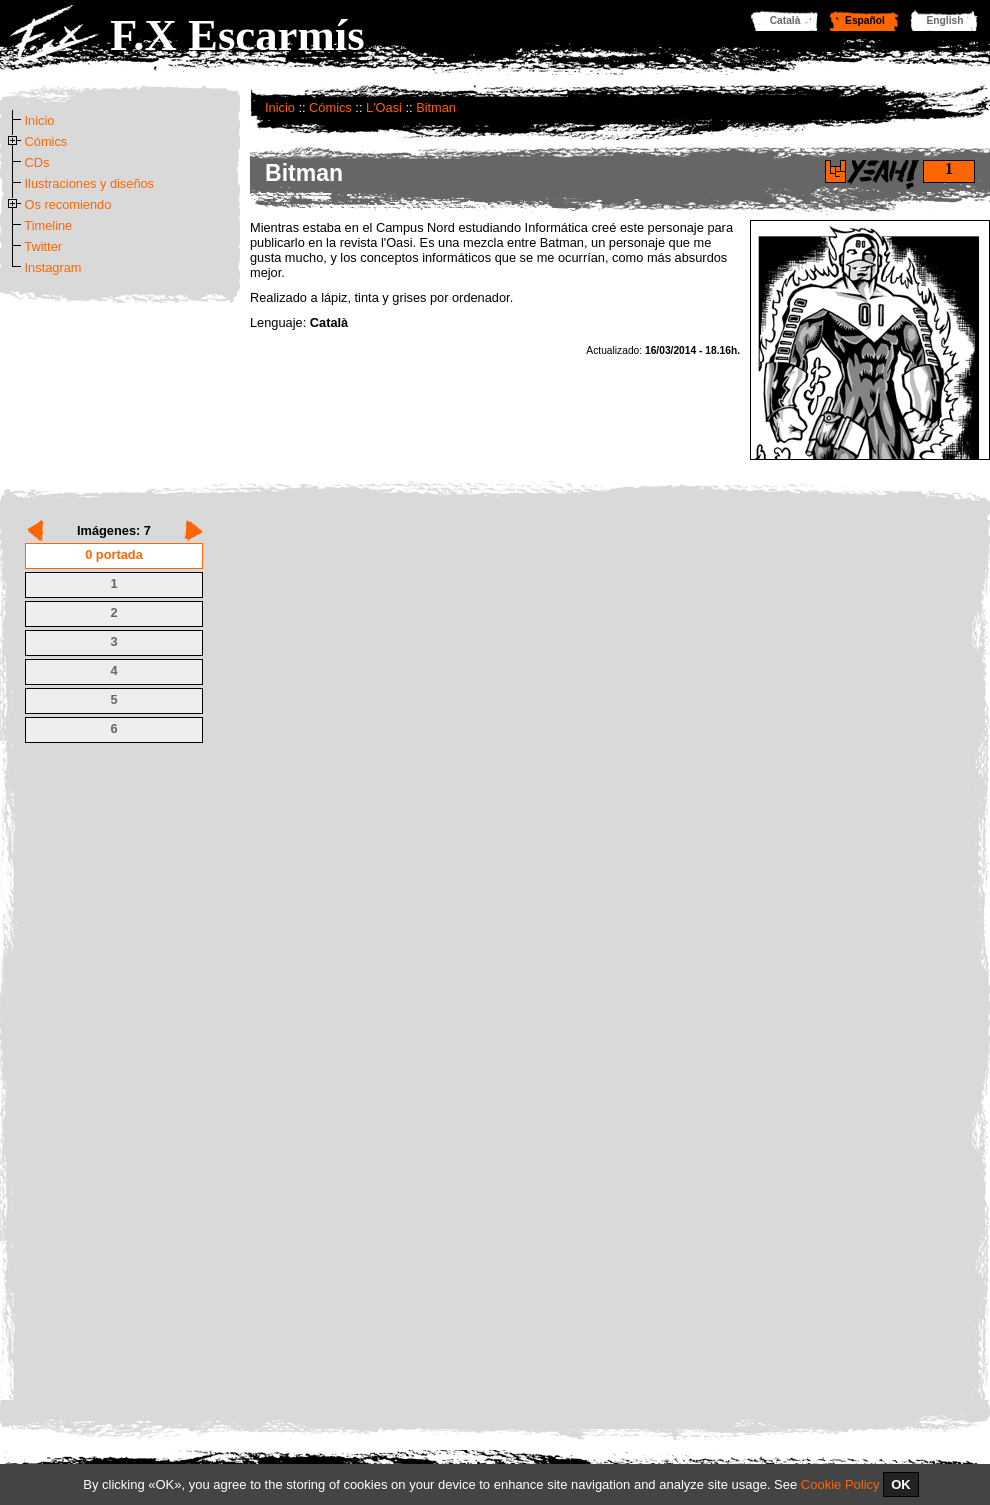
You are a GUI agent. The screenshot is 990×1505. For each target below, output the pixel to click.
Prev (35, 530)
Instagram (53, 267)
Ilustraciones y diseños (89, 183)
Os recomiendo (68, 204)
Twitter (43, 246)
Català (785, 20)
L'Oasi (384, 107)
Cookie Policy (840, 1484)
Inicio (280, 107)
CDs (37, 162)
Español (865, 20)
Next (193, 530)
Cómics (330, 107)
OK (901, 1484)
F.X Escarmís (237, 35)
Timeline (48, 225)
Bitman (436, 107)
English (945, 20)
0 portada (114, 554)
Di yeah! (835, 171)
